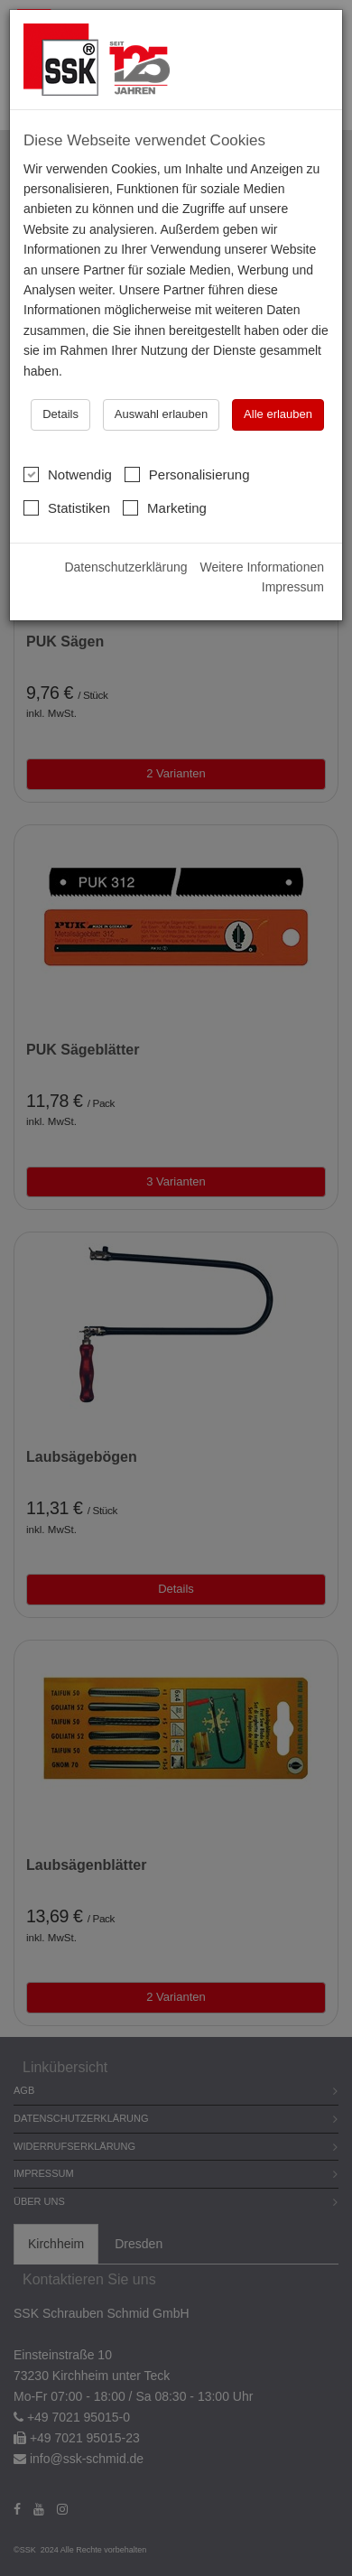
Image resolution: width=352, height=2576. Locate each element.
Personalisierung (187, 474)
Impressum (293, 587)
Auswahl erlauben (161, 414)
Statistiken (66, 507)
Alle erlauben (278, 414)
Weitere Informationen (262, 567)
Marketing (165, 507)
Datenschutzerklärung (125, 567)
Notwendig (67, 474)
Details (60, 414)
